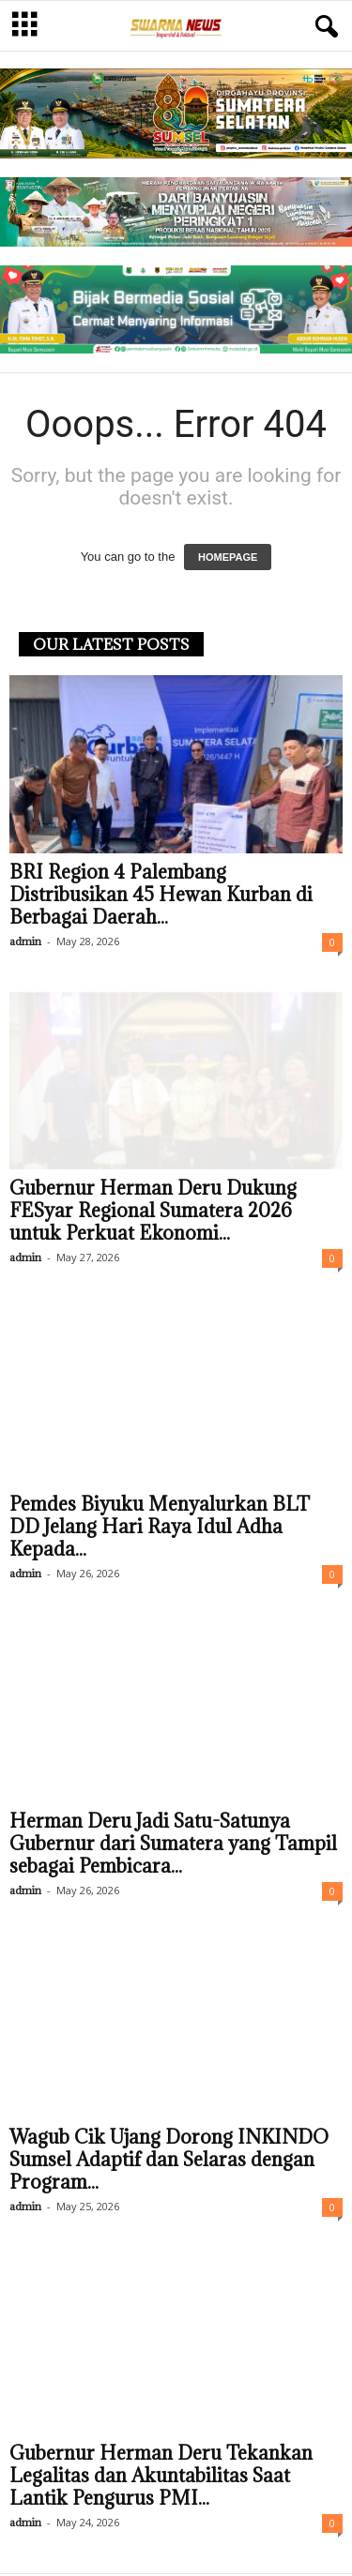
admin (25, 943)
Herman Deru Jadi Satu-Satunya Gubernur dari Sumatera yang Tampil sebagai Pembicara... (173, 1845)
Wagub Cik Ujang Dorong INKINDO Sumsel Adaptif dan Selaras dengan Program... (169, 2161)
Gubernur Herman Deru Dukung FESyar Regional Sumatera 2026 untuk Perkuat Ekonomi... (153, 1212)
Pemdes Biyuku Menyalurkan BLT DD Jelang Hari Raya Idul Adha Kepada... (159, 1528)
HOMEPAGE (227, 559)
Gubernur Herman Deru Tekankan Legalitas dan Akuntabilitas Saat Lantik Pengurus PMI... (161, 2477)
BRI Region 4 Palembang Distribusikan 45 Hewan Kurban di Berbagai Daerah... (161, 896)
